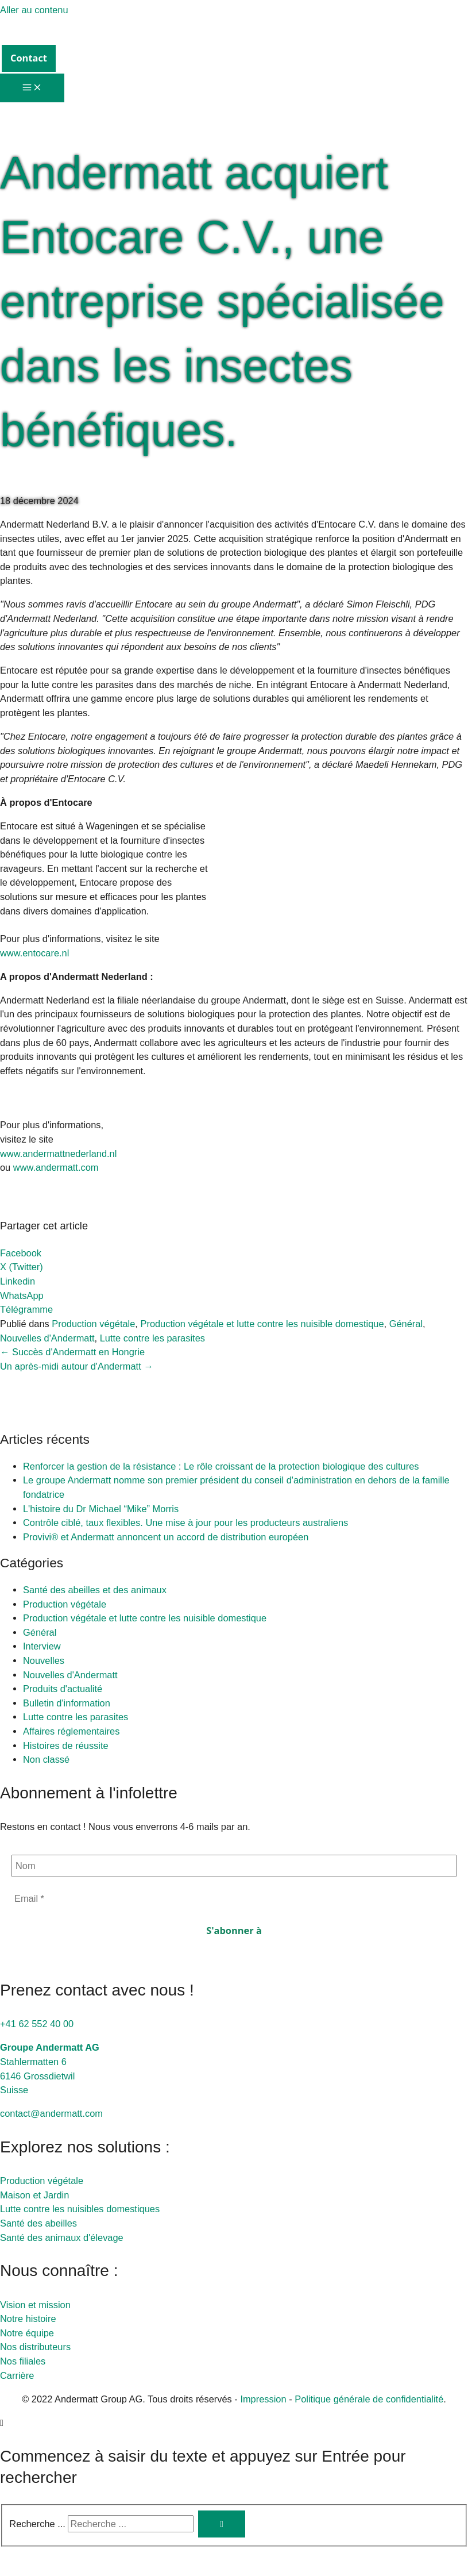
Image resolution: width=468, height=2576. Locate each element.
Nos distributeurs (35, 2348)
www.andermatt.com (56, 1169)
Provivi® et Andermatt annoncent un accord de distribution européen (165, 1538)
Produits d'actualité (62, 1690)
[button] (28, 58)
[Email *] (234, 1900)
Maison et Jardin (34, 2196)
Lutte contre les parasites (152, 1339)
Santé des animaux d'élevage (61, 2238)
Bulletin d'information (66, 1705)
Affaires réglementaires (71, 1733)
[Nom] (234, 1867)
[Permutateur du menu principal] (32, 88)
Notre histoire (28, 2320)
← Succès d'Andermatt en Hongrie (72, 1353)
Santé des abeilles (38, 2225)
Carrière (17, 2376)
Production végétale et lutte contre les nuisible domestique (262, 1325)
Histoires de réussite (66, 1746)
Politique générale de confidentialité (369, 2400)
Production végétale (93, 1325)
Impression (263, 2400)
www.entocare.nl (34, 954)
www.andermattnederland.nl (58, 1154)
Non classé (46, 1761)
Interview (42, 1648)
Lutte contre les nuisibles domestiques (80, 2210)
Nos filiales (22, 2363)
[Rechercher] (221, 2525)
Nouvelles (43, 1662)
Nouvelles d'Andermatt (47, 1339)
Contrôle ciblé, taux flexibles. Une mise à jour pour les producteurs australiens (187, 1524)
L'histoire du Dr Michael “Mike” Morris (101, 1510)
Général (406, 1325)
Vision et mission (35, 2306)
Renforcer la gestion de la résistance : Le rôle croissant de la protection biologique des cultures (221, 1468)
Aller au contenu (34, 10)
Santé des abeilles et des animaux (95, 1591)
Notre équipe (27, 2334)
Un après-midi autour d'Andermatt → (76, 1367)
